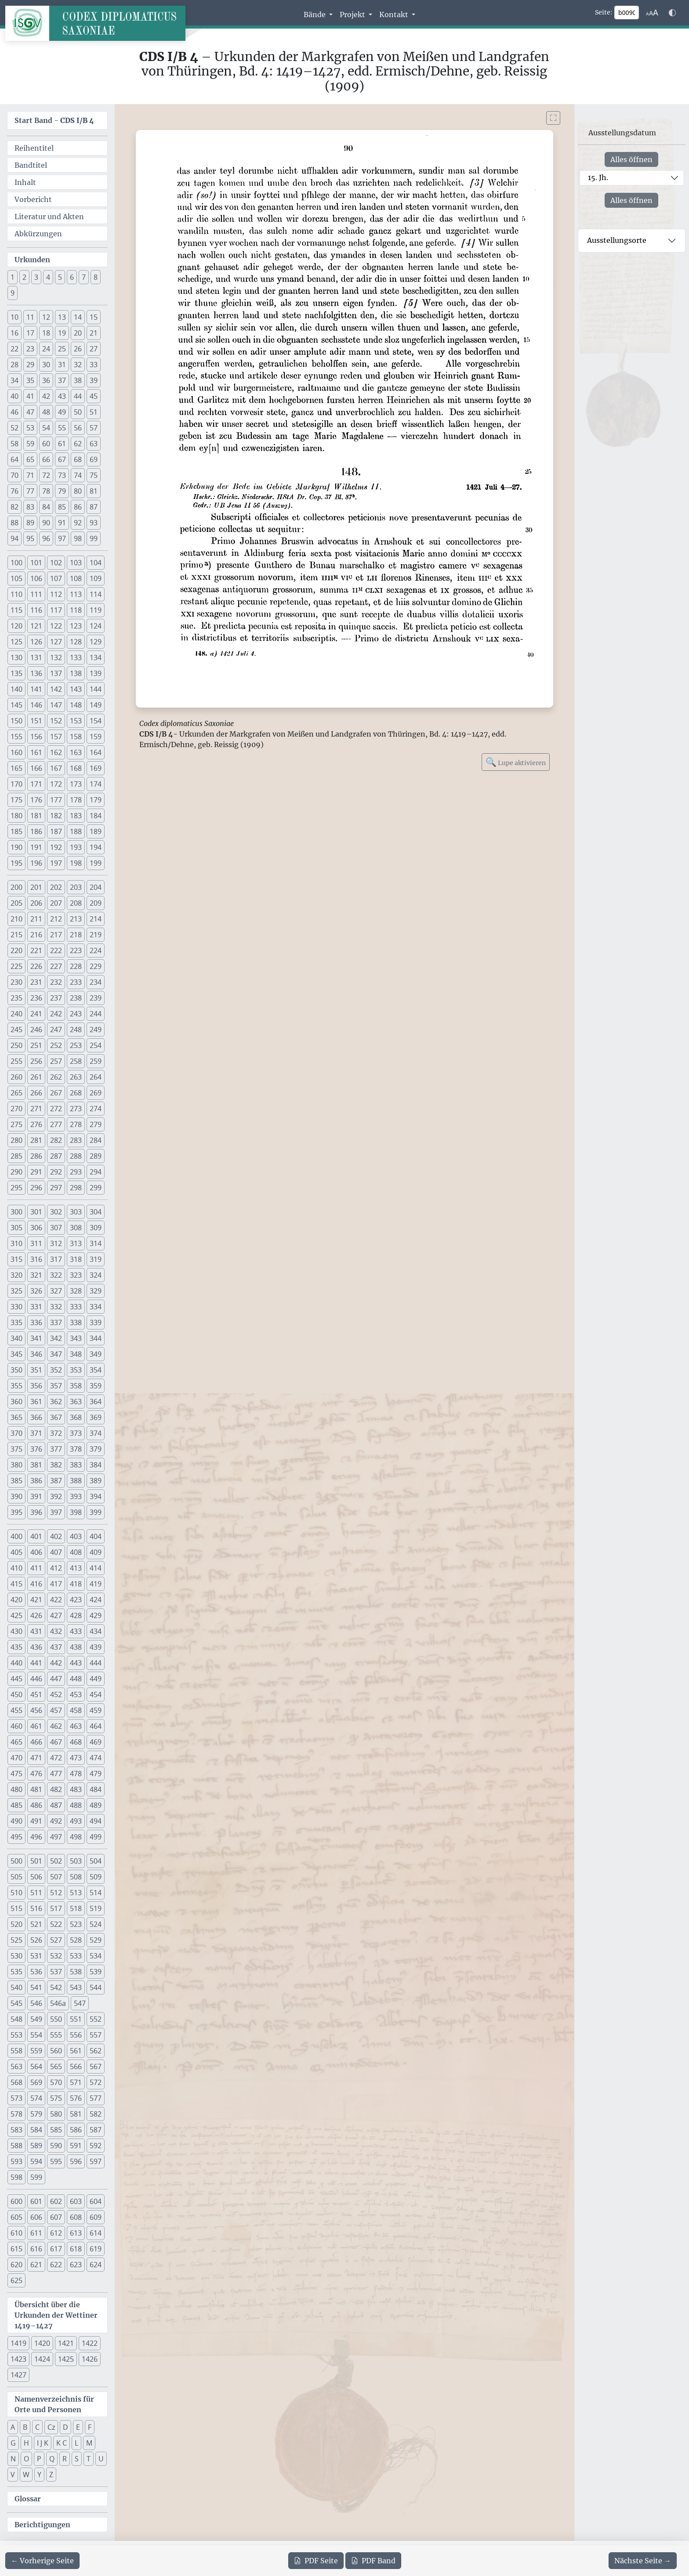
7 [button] (84, 277)
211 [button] (36, 919)
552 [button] (96, 2019)
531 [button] (36, 1956)
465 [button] (16, 1742)
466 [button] (36, 1742)
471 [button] (36, 1758)
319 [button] (96, 1259)
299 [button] (96, 1187)
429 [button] (96, 1615)
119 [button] (96, 610)
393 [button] (76, 1496)
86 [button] (78, 507)
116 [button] (36, 610)
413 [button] (76, 1568)
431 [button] (36, 1631)
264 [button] (96, 1077)
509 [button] (96, 1877)
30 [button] (46, 364)
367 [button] (56, 1417)
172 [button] (56, 784)
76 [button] (14, 491)
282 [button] (56, 1140)
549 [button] (36, 2019)
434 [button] (96, 1631)
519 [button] (96, 1908)
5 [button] (60, 277)
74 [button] (78, 475)
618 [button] (76, 2249)
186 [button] (36, 831)
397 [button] (56, 1512)
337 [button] (56, 1322)
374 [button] (96, 1433)
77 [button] (30, 491)
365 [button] (16, 1417)
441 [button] (36, 1663)
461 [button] (36, 1726)
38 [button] (78, 380)
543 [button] (76, 1987)
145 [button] (16, 705)
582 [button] (96, 2114)
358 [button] (76, 1386)
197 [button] (56, 863)
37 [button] (62, 380)
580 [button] (56, 2114)
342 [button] (56, 1338)
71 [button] (30, 475)
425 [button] (16, 1615)
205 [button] (16, 903)
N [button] (13, 2459)
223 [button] (76, 950)
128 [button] (76, 642)
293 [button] (76, 1172)
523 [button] (76, 1924)
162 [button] (56, 752)
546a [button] (58, 2003)
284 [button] (96, 1140)
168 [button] (76, 768)
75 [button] (94, 475)
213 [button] (76, 919)
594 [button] (36, 2161)
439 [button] (96, 1647)
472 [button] (56, 1758)
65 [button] (30, 459)
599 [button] (36, 2177)
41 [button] (30, 396)
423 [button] (76, 1599)
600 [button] (16, 2201)
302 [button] (56, 1212)
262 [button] (56, 1077)
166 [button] (36, 768)
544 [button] (96, 1987)
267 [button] (56, 1093)
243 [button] (76, 1014)
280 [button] (16, 1140)
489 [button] (96, 1805)
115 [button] (16, 610)
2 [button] (24, 277)
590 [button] (56, 2145)
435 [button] (16, 1647)
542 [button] (56, 1987)
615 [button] (16, 2249)
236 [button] (36, 998)
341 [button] (36, 1338)
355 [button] (16, 1386)
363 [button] (76, 1401)
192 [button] (56, 847)
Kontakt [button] (394, 14)
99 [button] (94, 538)
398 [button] (76, 1512)
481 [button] (36, 1789)
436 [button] (36, 1647)
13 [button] (62, 317)
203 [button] (76, 887)
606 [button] (36, 2217)
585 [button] (56, 2130)
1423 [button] (18, 2359)
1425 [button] (66, 2359)
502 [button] (56, 1861)
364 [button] (96, 1401)
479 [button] (96, 1773)
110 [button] (16, 594)
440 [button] (16, 1663)
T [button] (89, 2459)
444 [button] (96, 1663)
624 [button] (96, 2264)
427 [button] (56, 1615)
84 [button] (46, 507)
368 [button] (76, 1417)
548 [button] (16, 2019)
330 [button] (16, 1306)
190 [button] (16, 847)
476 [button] (36, 1773)
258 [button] (76, 1061)
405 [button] (16, 1552)
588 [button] (16, 2145)
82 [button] (14, 507)
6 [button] (72, 277)
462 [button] (56, 1726)
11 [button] (30, 317)
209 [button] (96, 903)
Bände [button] (315, 14)
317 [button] (56, 1259)
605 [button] (16, 2217)
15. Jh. (598, 177)
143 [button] (76, 689)
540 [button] (16, 1987)
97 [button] (62, 538)
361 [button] (36, 1401)
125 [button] (16, 642)
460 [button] (16, 1726)
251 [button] (36, 1045)
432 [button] (56, 1631)
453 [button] (76, 1694)
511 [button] (36, 1892)
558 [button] (16, 2051)
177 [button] (56, 800)
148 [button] (76, 705)
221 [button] (36, 950)
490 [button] (16, 1821)
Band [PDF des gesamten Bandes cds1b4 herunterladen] (373, 2560)
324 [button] (96, 1275)
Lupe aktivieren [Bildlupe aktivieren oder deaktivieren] (516, 761)
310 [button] (16, 1243)
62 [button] (78, 443)
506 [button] (36, 1877)
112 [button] (56, 594)
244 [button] (96, 1014)
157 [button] (56, 736)
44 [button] (78, 396)
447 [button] (56, 1679)
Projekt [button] (353, 14)
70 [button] (14, 475)
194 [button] (96, 847)
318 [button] (76, 1259)
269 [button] (96, 1093)
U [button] (101, 2459)
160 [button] (16, 752)
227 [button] (56, 966)
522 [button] (56, 1924)
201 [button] (36, 887)
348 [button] (76, 1354)
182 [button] (56, 815)
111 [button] (36, 594)
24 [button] (46, 349)
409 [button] (96, 1552)
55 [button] (62, 428)
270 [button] (16, 1108)
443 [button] (76, 1663)
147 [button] (56, 705)
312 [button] (56, 1243)
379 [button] (96, 1449)
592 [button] (96, 2145)
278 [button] (76, 1124)
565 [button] (56, 2066)
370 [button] (16, 1433)
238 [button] (76, 998)
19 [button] (62, 333)
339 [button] (96, 1322)
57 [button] (94, 428)
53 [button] (30, 428)
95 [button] (30, 538)
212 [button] (56, 919)
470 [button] (16, 1758)
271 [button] (36, 1108)
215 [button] (16, 934)
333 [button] (76, 1306)
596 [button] (76, 2161)
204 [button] (96, 887)
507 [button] (56, 1877)
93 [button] (94, 522)
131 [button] (36, 657)
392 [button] (56, 1496)
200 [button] (16, 887)
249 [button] (96, 1029)
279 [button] (96, 1124)
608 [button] (76, 2217)
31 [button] (62, 364)
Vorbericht (33, 199)
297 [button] (56, 1187)
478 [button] (76, 1773)
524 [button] (96, 1924)
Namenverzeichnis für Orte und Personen (54, 2404)
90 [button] (46, 522)
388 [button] (76, 1480)
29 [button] (30, 364)
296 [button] (36, 1187)
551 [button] (76, 2019)
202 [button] (56, 887)
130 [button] (16, 657)
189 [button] (96, 831)
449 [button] (96, 1679)
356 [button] (36, 1386)
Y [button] (39, 2474)
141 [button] (36, 689)
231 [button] (36, 982)
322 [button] (56, 1275)
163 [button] (76, 752)
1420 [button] (42, 2343)
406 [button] (36, 1552)
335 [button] (16, 1322)
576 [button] (76, 2098)
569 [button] (36, 2082)
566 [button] (76, 2066)
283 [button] (76, 1140)
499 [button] (96, 1837)
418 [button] (76, 1584)
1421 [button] (66, 2343)
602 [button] (56, 2201)
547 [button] (80, 2003)
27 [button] (94, 349)
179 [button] (96, 800)
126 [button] (36, 642)
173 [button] (76, 784)
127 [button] (56, 642)
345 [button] (16, 1354)
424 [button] (96, 1599)
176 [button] (36, 800)
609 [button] (96, 2217)
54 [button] (46, 428)
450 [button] (16, 1694)
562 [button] (96, 2051)
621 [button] (36, 2264)
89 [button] (30, 522)
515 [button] (16, 1908)
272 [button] (56, 1108)
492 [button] (56, 1821)
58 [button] (14, 443)
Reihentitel (34, 148)
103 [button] (76, 562)
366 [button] (36, 1417)
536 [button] (36, 1971)
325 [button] (16, 1291)
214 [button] (96, 919)
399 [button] (96, 1512)
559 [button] (36, 2051)
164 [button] (96, 752)
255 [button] (16, 1061)
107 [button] (56, 578)
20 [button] (78, 333)
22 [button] (14, 349)
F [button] (89, 2427)
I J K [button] (42, 2443)
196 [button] (36, 863)
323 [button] (76, 1275)
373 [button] (76, 1433)
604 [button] (96, 2201)
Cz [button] (51, 2427)
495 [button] (16, 1837)
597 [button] (96, 2161)
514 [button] (96, 1892)
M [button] (89, 2443)
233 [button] (76, 982)
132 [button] (56, 657)
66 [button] (46, 459)
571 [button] (76, 2082)
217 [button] (56, 934)
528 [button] (76, 1940)
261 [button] (36, 1077)
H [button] (26, 2443)
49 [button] (62, 412)
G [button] (13, 2443)
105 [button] (16, 578)
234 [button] (96, 982)
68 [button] (78, 459)
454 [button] (96, 1694)
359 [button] (96, 1386)
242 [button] (56, 1014)
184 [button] (96, 815)
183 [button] (76, 815)
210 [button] (16, 919)
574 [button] (36, 2098)
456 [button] (36, 1710)
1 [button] (13, 277)
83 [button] (30, 507)
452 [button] (56, 1694)
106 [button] (36, 578)
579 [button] (36, 2114)
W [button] (26, 2474)
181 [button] (36, 815)
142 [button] (56, 689)
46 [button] (14, 412)
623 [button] (76, 2264)
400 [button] (16, 1536)
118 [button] (76, 610)
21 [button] (94, 333)
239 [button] (96, 998)
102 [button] (56, 562)
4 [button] (48, 277)
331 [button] (36, 1306)
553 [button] (16, 2035)
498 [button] (76, 1837)
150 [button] (16, 721)
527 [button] (56, 1940)
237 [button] (56, 998)
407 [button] (56, 1552)
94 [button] (14, 538)
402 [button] (56, 1536)
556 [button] (76, 2035)
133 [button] (76, 657)
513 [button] (76, 1892)
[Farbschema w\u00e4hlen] (672, 13)
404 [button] (96, 1536)
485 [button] (16, 1805)
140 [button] (16, 689)
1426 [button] (90, 2359)
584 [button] (36, 2130)
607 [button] (56, 2217)
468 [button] (76, 1742)
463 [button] (76, 1726)
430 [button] (16, 1631)
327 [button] (56, 1291)
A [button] (13, 2427)
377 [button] (56, 1449)
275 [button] (16, 1124)
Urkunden (32, 259)
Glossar (28, 2498)
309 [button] (96, 1227)
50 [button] (78, 412)
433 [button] (76, 1631)
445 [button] (16, 1679)
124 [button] (96, 626)
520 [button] (16, 1924)
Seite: (604, 12)
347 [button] (56, 1354)
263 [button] (76, 1077)
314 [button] (96, 1243)
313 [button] (76, 1243)
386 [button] (36, 1480)
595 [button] (56, 2161)
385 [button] (16, 1480)
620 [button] (16, 2264)
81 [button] (94, 491)
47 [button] (30, 412)
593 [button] (16, 2161)
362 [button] (56, 1401)
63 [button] (94, 443)
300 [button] (16, 1212)
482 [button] (56, 1789)
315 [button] (16, 1259)
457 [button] (56, 1710)
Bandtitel (31, 165)
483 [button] (76, 1789)
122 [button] (56, 626)
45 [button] (94, 396)
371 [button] (36, 1433)
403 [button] (76, 1536)
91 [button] (62, 522)
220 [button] (16, 950)
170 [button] (16, 784)
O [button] (26, 2459)
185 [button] (16, 831)
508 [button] (76, 1877)
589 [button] (36, 2145)
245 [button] (16, 1029)
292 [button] (56, 1172)
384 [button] (96, 1465)
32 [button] (78, 364)
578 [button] (16, 2114)
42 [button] (46, 396)
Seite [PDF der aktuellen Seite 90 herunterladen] (316, 2560)
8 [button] (96, 277)
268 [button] (76, 1093)
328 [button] (76, 1291)
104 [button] (96, 562)
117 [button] (56, 610)
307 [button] (56, 1227)
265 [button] (16, 1093)
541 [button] (36, 1987)
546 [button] (36, 2003)
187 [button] (56, 831)
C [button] (37, 2427)
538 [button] (76, 1971)
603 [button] (76, 2201)
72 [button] (46, 475)
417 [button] (56, 1584)
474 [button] (96, 1758)
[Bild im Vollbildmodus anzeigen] (553, 118)
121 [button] (36, 626)
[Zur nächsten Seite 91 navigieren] (643, 2560)
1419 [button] (18, 2343)
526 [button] (36, 1940)
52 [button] (14, 428)
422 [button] (56, 1599)
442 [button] (56, 1663)
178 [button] (76, 800)
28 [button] (14, 364)
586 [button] (76, 2130)
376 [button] (36, 1449)
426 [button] (36, 1615)
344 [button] (96, 1338)
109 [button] (96, 578)
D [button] (65, 2427)
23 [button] (30, 349)
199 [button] (96, 863)
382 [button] (56, 1465)
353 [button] (76, 1370)
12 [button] (46, 317)
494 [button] (96, 1821)
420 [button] (16, 1599)
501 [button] (36, 1861)
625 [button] (16, 2280)
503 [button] (76, 1861)
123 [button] (76, 626)
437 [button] (56, 1647)
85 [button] (62, 507)
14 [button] (78, 317)
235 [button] (16, 998)
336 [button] (36, 1322)
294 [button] (96, 1172)
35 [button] (30, 380)
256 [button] (36, 1061)
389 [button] (96, 1480)
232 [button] (56, 982)
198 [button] (76, 863)
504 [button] (96, 1861)
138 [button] (76, 673)
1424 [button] (42, 2359)
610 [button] (16, 2233)
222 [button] (56, 950)
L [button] (76, 2443)
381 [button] (36, 1465)
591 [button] (76, 2145)
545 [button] (16, 2003)
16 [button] (14, 333)
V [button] (13, 2474)
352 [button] (56, 1370)
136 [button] (36, 673)
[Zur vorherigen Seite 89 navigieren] (42, 2560)
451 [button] (36, 1694)
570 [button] (56, 2082)
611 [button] (36, 2233)
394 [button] (96, 1496)
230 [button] (16, 982)
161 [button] (36, 752)
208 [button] (76, 903)
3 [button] (36, 277)
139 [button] (96, 673)
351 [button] (36, 1370)
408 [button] (76, 1552)
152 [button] (56, 721)
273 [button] (76, 1108)
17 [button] (30, 333)
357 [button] (56, 1386)
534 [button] (96, 1956)
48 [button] (46, 412)
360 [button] (16, 1401)
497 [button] (56, 1837)
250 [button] (16, 1045)
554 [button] (36, 2035)
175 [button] (16, 800)
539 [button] (96, 1971)
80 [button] (78, 491)
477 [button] (56, 1773)
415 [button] (16, 1584)
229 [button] (96, 966)
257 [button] (56, 1061)
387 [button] (56, 1480)
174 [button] (96, 784)
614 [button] (96, 2233)
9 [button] (13, 293)
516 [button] (36, 1908)
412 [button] (56, 1568)
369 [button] (96, 1417)
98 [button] (78, 538)
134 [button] (96, 657)
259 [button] (96, 1061)
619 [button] (96, 2249)
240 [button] (16, 1014)
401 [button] (36, 1536)
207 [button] (56, 903)
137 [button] (56, 673)
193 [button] (76, 847)
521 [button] (36, 1924)
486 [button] (36, 1805)
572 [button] (96, 2082)
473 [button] (76, 1758)
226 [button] (36, 966)
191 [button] (36, 847)
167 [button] (56, 768)
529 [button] (96, 1940)
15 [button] (94, 317)
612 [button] (56, 2233)
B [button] (25, 2427)
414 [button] (96, 1568)
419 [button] (96, 1584)
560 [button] (56, 2051)
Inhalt (25, 182)
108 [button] (76, 578)
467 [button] (56, 1742)
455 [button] (16, 1710)
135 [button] (16, 673)
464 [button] (96, 1726)
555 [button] (56, 2035)
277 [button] (56, 1124)
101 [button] (36, 562)
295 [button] (16, 1187)
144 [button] (96, 689)
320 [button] (16, 1275)
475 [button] (16, 1773)
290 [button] (16, 1172)
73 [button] (62, 475)
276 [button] (36, 1124)
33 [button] (94, 364)
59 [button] (30, 443)
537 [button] (56, 1971)
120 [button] (16, 626)
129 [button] (96, 642)
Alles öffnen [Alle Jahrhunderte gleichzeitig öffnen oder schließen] (631, 159)
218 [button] (76, 934)
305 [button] (16, 1227)
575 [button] (56, 2098)
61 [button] (62, 443)
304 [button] (96, 1212)
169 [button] (96, 768)
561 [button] (76, 2051)
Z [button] (51, 2474)
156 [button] (36, 736)
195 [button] (16, 863)
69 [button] (94, 459)
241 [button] (36, 1014)
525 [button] (16, 1940)
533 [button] (76, 1956)
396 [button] (36, 1512)
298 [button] (76, 1187)
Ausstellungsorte (616, 240)
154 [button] (96, 721)
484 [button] (96, 1789)
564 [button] (36, 2066)
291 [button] (36, 1172)
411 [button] (36, 1568)
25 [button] (62, 349)
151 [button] (36, 721)
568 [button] (16, 2082)
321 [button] (36, 1275)
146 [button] (36, 705)
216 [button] (36, 934)
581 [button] (76, 2114)
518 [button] (76, 1908)
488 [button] (76, 1805)
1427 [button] (18, 2375)
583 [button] (16, 2130)
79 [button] (62, 491)
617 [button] (56, 2249)
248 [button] (76, 1029)
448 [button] (76, 1679)
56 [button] (78, 428)
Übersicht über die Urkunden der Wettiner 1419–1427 (56, 2315)
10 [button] (14, 317)
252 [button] (56, 1045)
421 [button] (36, 1599)
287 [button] (56, 1156)
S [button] (77, 2459)
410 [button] (16, 1568)
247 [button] (56, 1029)
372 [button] (56, 1433)
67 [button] (62, 459)
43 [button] (62, 396)
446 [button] (36, 1679)
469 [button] (96, 1742)
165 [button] (16, 768)
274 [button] (96, 1108)
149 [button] (96, 705)
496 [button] (36, 1837)
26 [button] (78, 349)
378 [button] (76, 1449)
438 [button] (76, 1647)
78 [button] (46, 491)
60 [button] (46, 443)
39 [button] (94, 380)
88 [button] (14, 522)
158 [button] (76, 736)
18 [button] (46, 333)
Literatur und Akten (49, 216)
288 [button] (76, 1156)
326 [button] (36, 1291)
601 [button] (36, 2201)
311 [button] (36, 1243)
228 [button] (76, 966)
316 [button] (36, 1259)
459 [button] (96, 1710)
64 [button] (14, 459)
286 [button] (36, 1156)
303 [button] (76, 1212)
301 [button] (36, 1212)
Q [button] (51, 2459)
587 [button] (96, 2130)
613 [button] (76, 2233)
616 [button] (36, 2249)
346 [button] (36, 1354)
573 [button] (16, 2098)
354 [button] (96, 1370)
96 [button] (46, 538)
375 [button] (16, 1449)
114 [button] (96, 594)
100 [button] (16, 562)
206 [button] (36, 903)
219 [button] (96, 934)
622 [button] (56, 2264)
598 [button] (16, 2177)
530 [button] (16, 1956)
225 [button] (16, 966)
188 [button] (76, 831)
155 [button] (16, 736)
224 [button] (96, 950)
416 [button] (36, 1584)
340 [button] (16, 1338)
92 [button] (78, 522)
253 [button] (76, 1045)
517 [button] (56, 1908)
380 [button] (16, 1465)
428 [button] (76, 1615)
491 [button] (36, 1821)
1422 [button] (90, 2343)
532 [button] (56, 1956)
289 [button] (96, 1156)
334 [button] (96, 1306)
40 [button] (14, 396)
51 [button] (94, 412)
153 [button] (76, 721)
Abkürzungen (38, 233)
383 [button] (76, 1465)
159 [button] (96, 736)
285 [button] (16, 1156)
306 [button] (36, 1227)
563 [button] (16, 2066)
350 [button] (16, 1370)
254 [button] (96, 1045)
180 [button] (16, 815)
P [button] (39, 2459)
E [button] (78, 2427)
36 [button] (46, 380)
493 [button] (76, 1821)
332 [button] (56, 1306)
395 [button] (16, 1512)
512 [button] (56, 1892)
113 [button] (76, 594)
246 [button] (36, 1029)
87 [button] (94, 507)
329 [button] (96, 1291)
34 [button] (14, 380)
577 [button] (96, 2098)
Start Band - (54, 120)
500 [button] (16, 1861)
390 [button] (16, 1496)
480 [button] (16, 1789)
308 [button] (76, 1227)
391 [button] (36, 1496)
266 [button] (36, 1093)
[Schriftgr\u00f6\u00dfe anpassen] (652, 12)
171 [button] (36, 784)
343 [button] (76, 1338)
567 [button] (96, 2066)
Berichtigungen (42, 2524)
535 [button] (16, 1971)
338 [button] (76, 1322)
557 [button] (96, 2035)
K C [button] (61, 2443)
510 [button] (16, 1892)
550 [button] (56, 2019)
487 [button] (56, 1805)
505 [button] (16, 1877)
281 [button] (36, 1140)
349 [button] (96, 1354)
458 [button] (76, 1710)
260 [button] (16, 1077)
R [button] (64, 2459)
